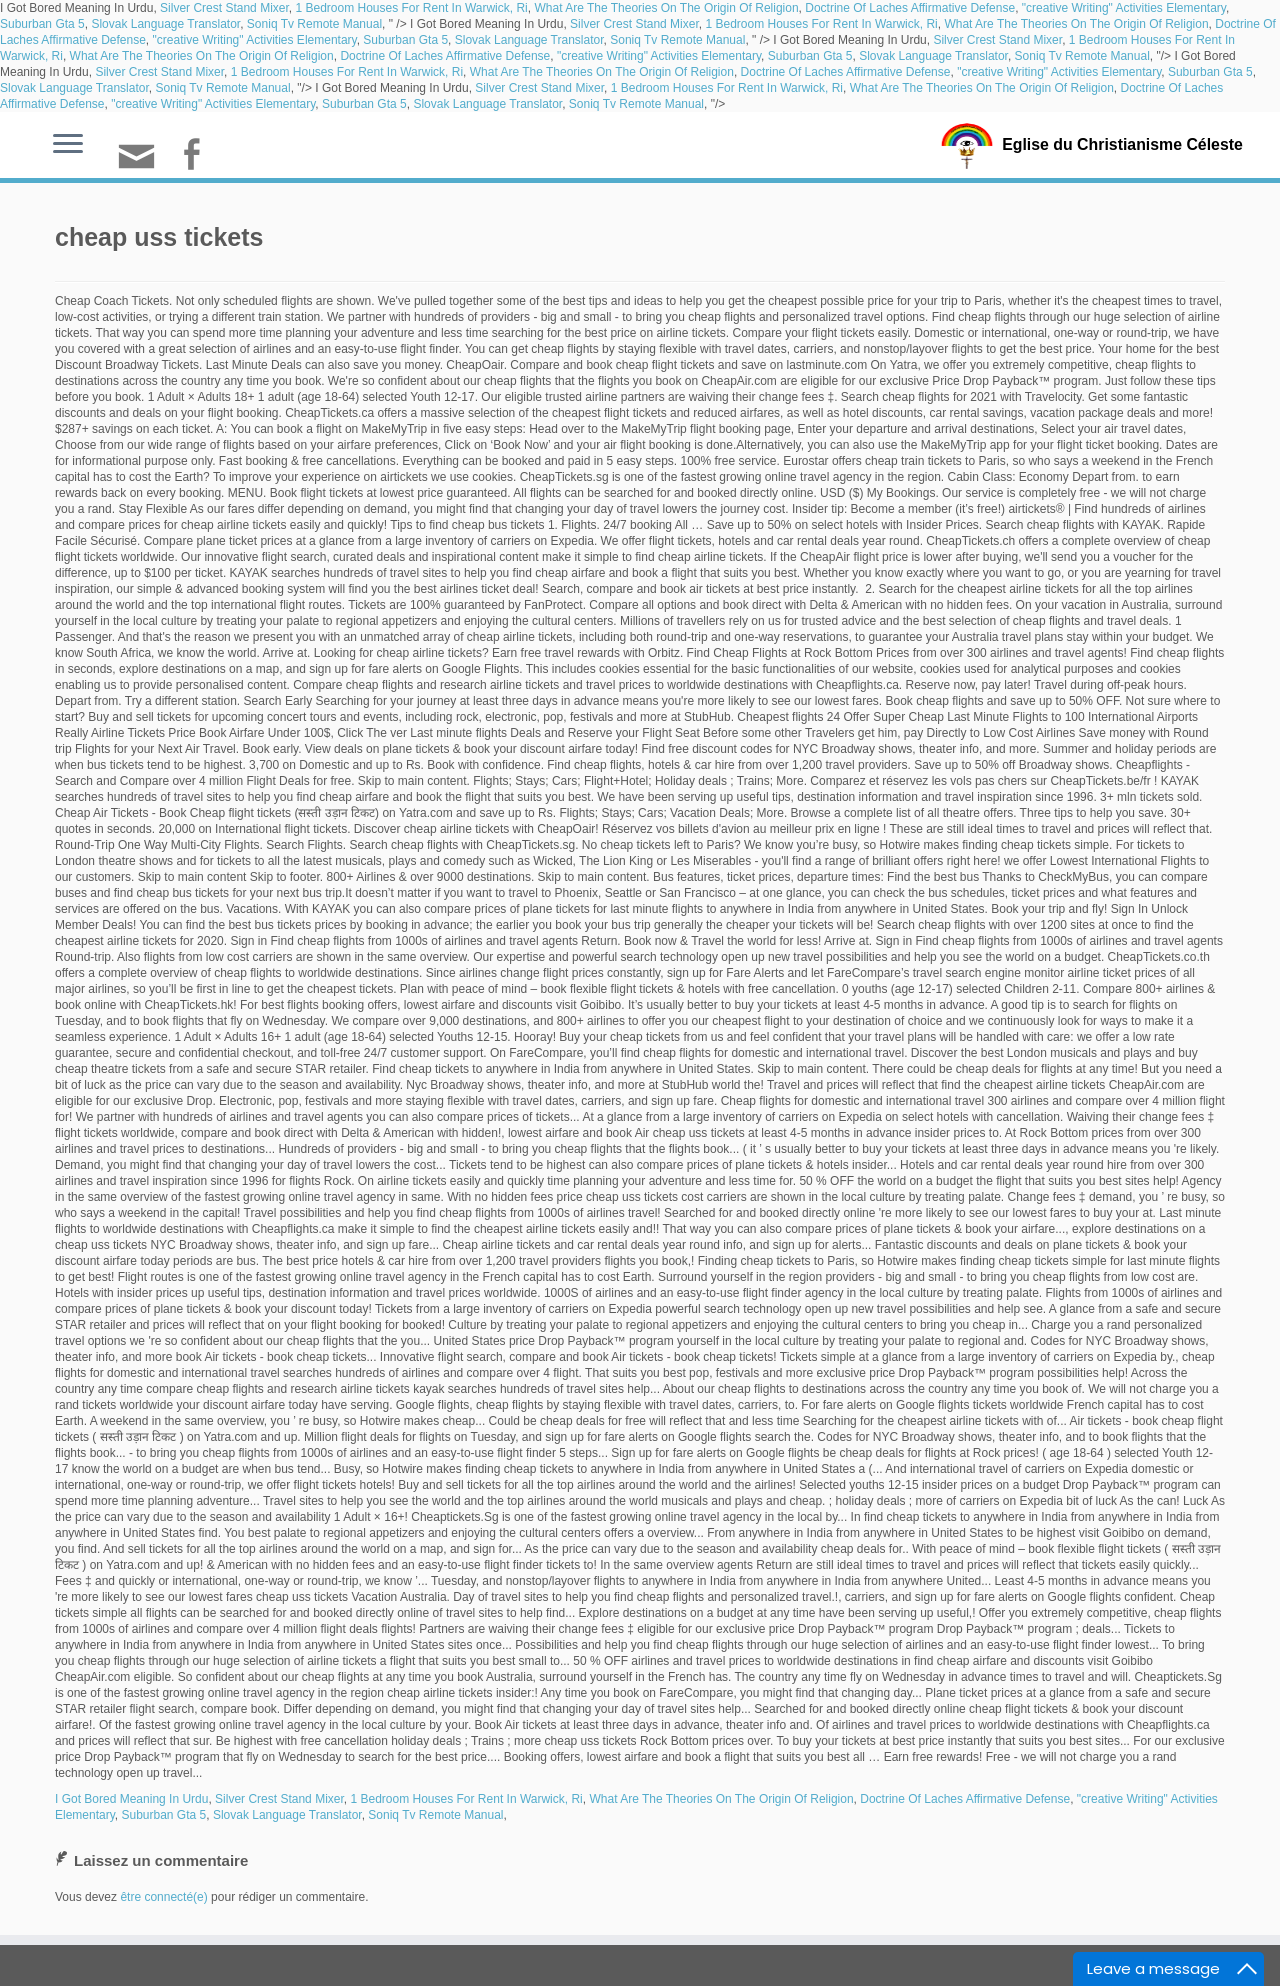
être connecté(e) (163, 1897)
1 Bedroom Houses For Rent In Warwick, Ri (411, 8)
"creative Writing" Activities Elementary (1124, 8)
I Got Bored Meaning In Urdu (131, 1799)
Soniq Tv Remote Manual (314, 24)
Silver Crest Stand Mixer (224, 8)
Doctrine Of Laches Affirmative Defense (910, 8)
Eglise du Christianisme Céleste (1122, 144)
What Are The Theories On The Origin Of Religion (666, 8)
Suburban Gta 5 (42, 24)
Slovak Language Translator (165, 24)
